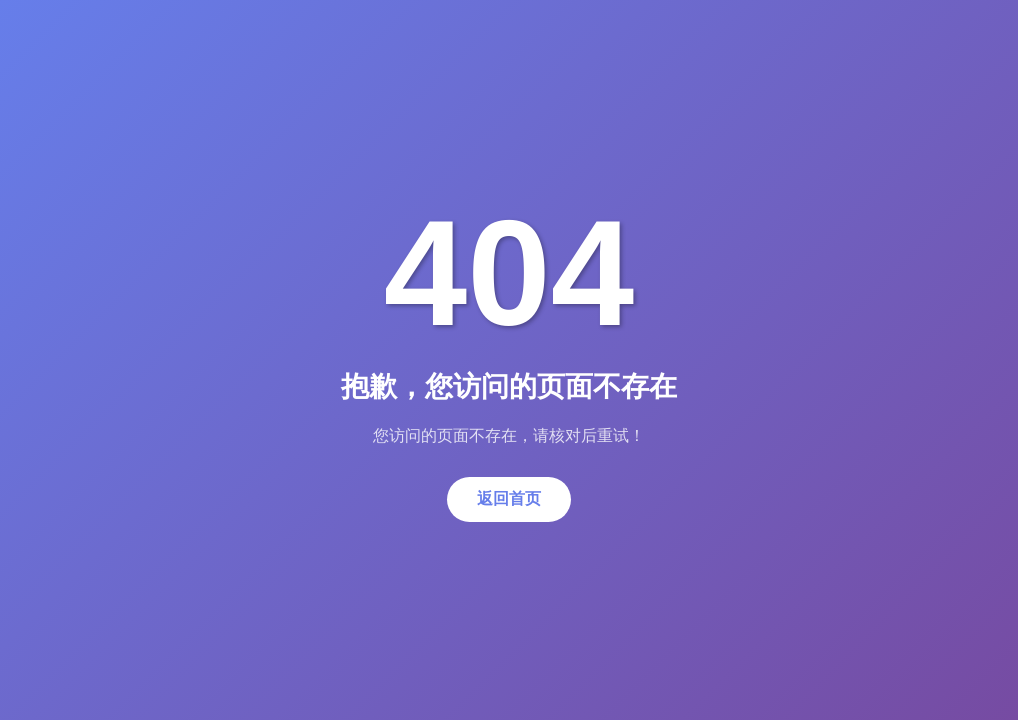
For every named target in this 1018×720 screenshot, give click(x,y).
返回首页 (509, 498)
